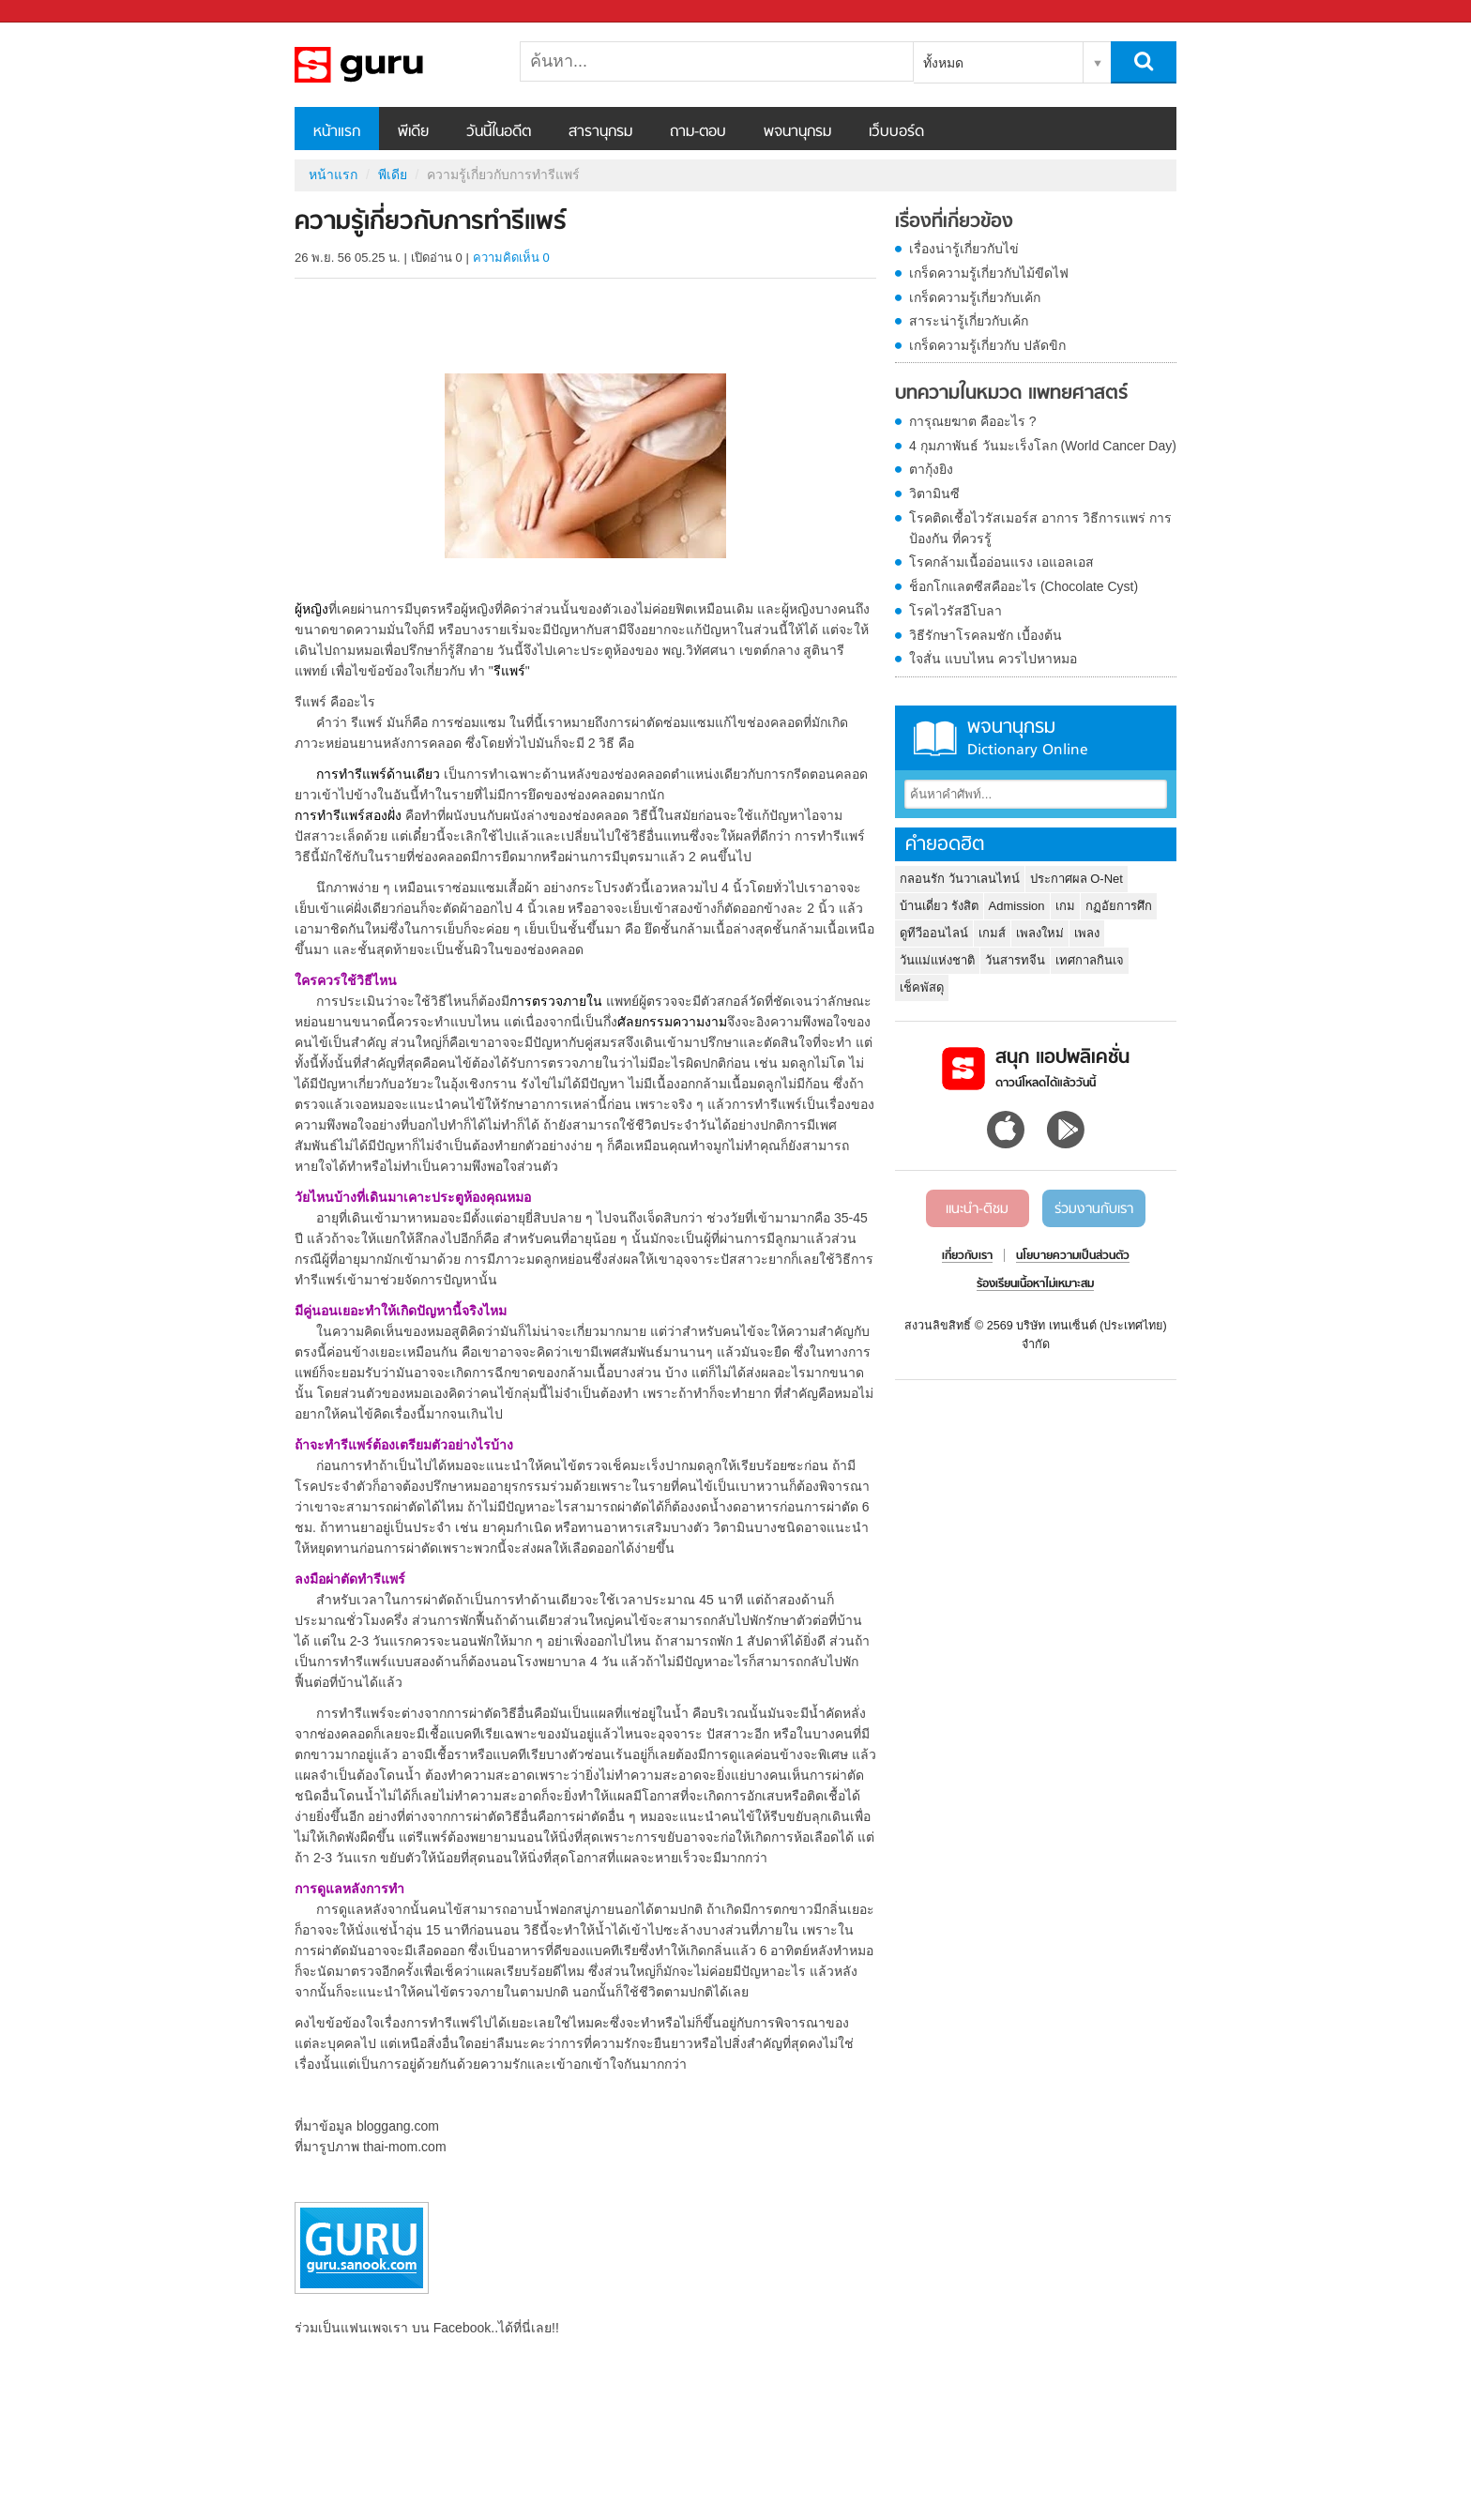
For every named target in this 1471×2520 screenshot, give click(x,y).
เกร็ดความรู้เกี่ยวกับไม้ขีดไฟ (989, 273)
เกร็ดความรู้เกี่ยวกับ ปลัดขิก (987, 345)
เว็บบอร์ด (896, 132)
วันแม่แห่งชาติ (937, 960)
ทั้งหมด (943, 62)
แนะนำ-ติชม (977, 1209)
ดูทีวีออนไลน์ (934, 933)
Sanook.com (56, 11)
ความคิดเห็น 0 (511, 257)
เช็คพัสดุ (922, 987)
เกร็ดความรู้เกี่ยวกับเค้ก (974, 297)
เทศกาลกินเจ (1089, 960)
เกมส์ (992, 933)
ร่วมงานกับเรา (1093, 1209)
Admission (1017, 906)
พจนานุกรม (797, 132)
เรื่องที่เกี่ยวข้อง (954, 222)
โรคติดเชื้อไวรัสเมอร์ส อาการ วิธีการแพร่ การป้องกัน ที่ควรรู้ (1040, 528)
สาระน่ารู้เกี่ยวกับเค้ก (968, 320)
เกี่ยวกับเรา (967, 1256)
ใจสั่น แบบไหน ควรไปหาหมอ (993, 658)
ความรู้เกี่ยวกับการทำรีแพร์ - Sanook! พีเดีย (393, 64)
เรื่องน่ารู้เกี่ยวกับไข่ (964, 248)
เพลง (1086, 933)
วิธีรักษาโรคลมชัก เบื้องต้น (985, 635)
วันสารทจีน (1015, 960)
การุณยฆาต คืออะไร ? (973, 421)
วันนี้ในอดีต (498, 132)
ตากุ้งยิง (931, 469)
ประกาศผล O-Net (1076, 879)
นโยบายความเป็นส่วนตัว (1073, 1256)
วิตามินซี (934, 493)
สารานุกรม (600, 132)
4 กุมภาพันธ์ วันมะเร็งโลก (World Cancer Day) (1042, 445)
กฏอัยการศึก (1118, 906)
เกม (1065, 906)
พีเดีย (413, 132)
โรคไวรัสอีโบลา (955, 610)
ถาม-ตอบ (698, 132)
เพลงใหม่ (1040, 933)
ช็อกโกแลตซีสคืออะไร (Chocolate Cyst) (1023, 586)
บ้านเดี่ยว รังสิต (939, 906)
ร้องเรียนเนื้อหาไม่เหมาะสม (1035, 1284)
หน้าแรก (336, 132)
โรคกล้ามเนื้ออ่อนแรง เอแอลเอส (1001, 561)
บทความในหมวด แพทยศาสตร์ (1011, 394)
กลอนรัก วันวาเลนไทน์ (960, 879)
